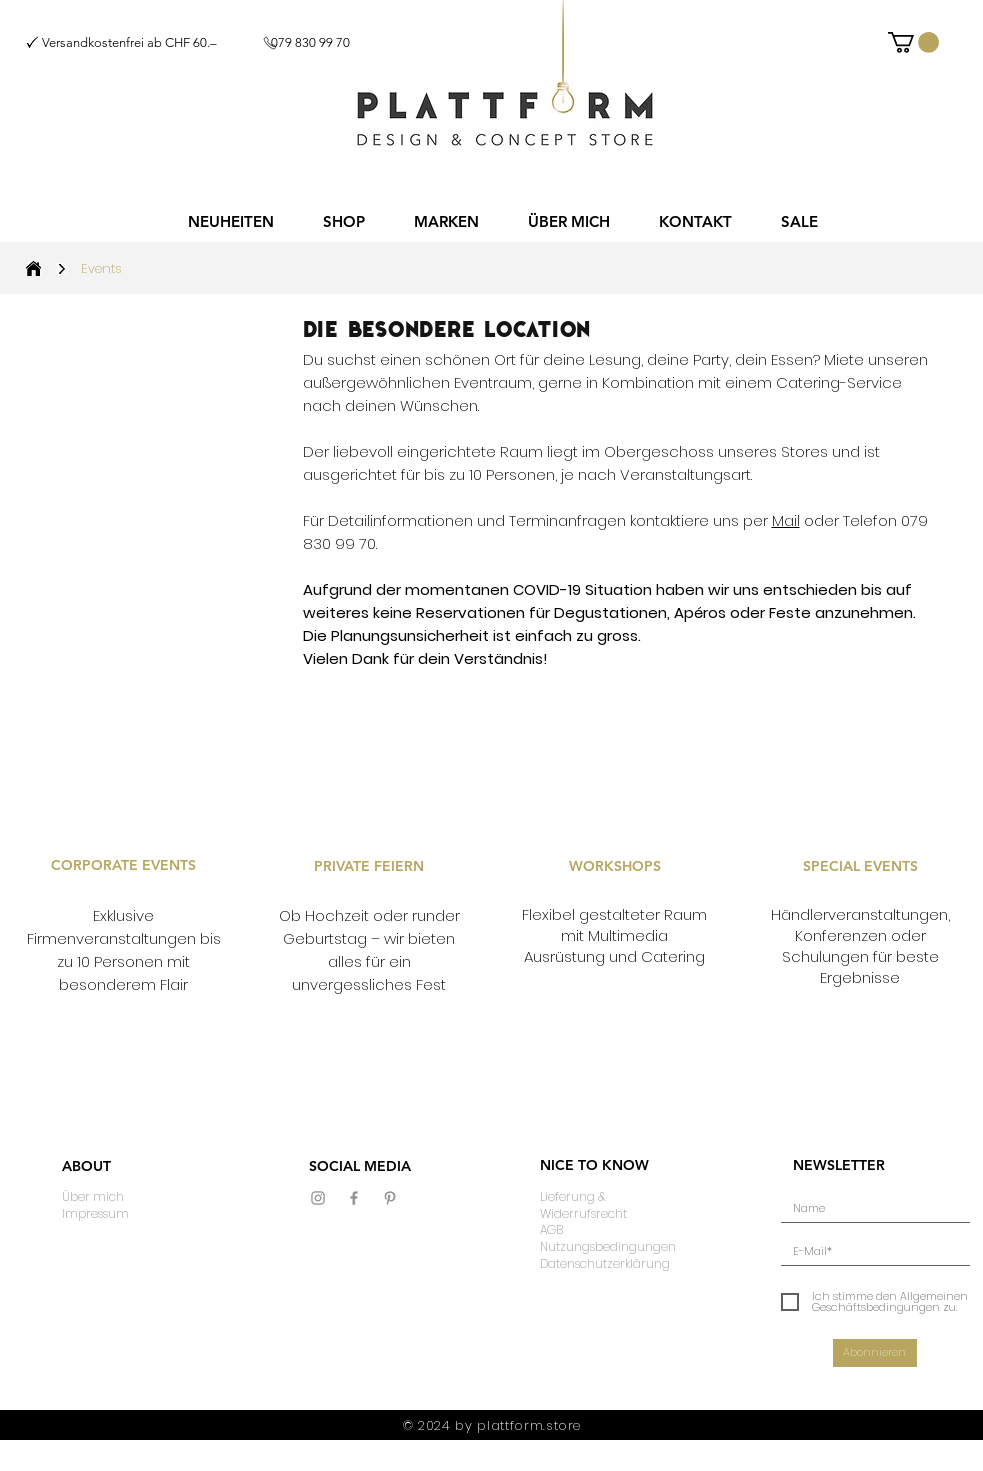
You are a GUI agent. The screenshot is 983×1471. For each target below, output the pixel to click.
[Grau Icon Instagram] (318, 1198)
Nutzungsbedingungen (608, 1246)
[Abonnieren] (875, 1353)
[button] (344, 222)
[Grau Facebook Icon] (354, 1198)
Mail (786, 520)
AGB (551, 1229)
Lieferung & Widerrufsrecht (583, 1205)
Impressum (95, 1213)
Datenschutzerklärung (605, 1263)
